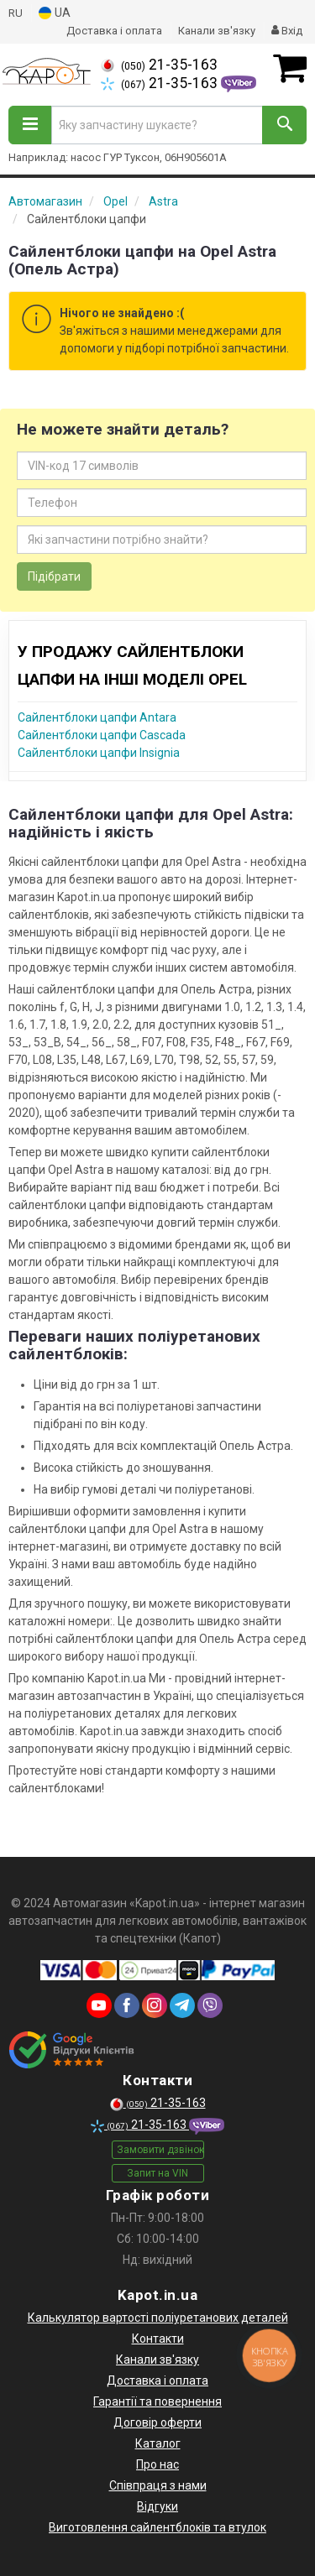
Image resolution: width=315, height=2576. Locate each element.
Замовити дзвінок (160, 2150)
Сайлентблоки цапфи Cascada (102, 735)
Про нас (157, 2464)
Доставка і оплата (114, 30)
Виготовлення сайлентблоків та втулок (157, 2527)
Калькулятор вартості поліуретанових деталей (158, 2317)
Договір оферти (157, 2422)
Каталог (158, 2443)
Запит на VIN (157, 2173)
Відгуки (157, 2506)
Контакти (158, 2338)
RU (15, 13)
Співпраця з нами (158, 2485)
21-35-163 (159, 64)
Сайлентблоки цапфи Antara (97, 717)
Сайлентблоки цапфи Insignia (99, 752)
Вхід (286, 30)
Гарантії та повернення (157, 2401)
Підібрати (54, 576)
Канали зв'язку (216, 30)
